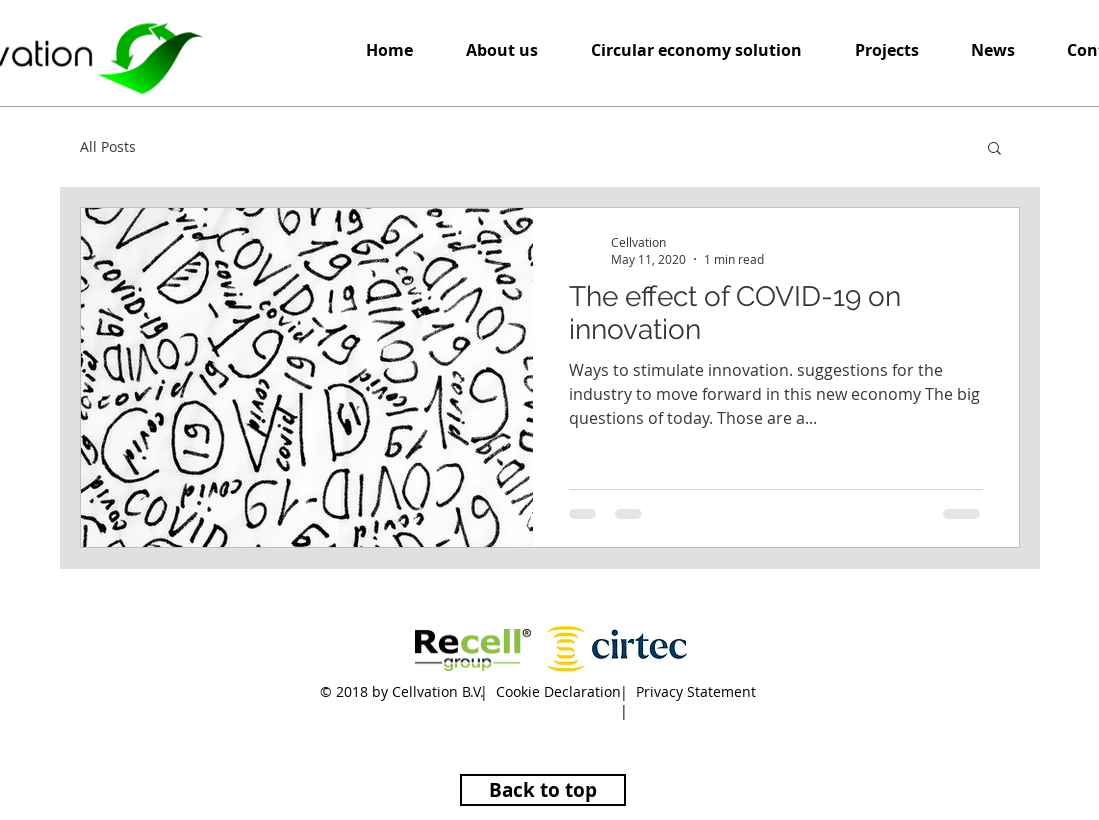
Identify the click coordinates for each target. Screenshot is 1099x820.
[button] (697, 50)
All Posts (108, 146)
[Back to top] (543, 790)
